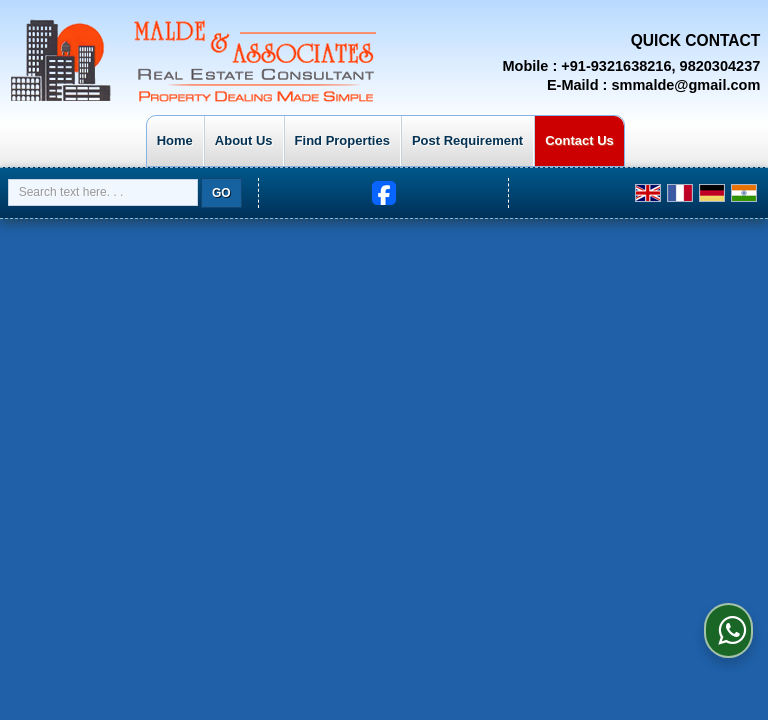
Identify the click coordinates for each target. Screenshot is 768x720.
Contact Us (579, 140)
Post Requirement (467, 140)
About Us (244, 140)
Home (175, 140)
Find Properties (342, 140)
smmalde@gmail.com (685, 85)
